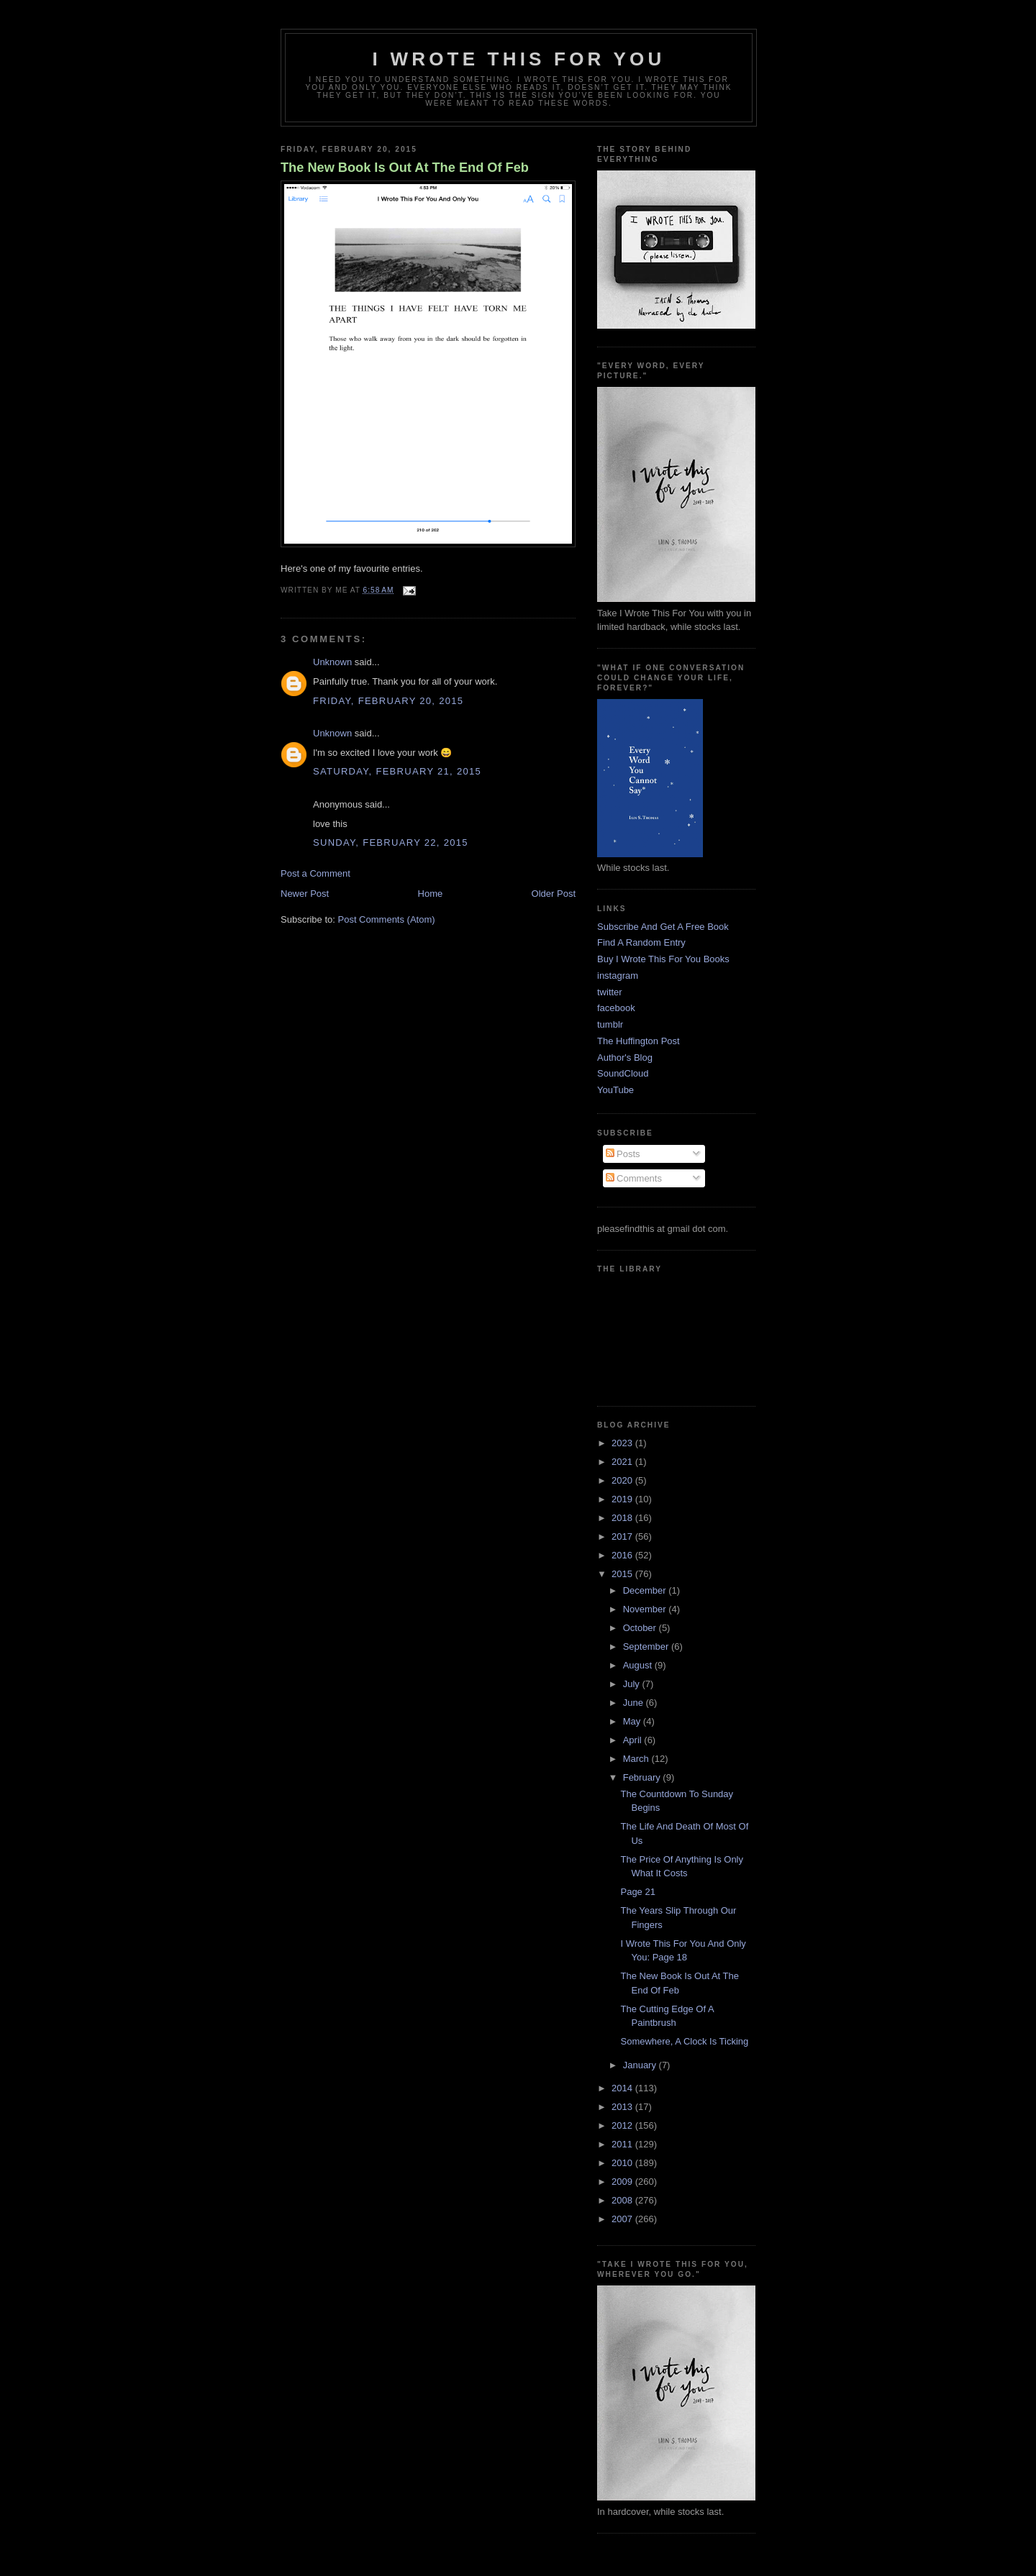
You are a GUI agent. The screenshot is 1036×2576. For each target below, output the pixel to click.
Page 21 (637, 1891)
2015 (623, 1573)
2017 (623, 1536)
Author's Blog (625, 1057)
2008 (623, 2200)
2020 (623, 1480)
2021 (623, 1461)
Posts (623, 1153)
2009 (623, 2181)
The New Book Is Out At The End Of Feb (405, 167)
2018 (623, 1517)
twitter (609, 992)
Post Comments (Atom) (386, 919)
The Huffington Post (638, 1041)
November (646, 1609)
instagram (617, 975)
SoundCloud (623, 1073)
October (641, 1627)
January (641, 2065)
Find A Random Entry (641, 942)
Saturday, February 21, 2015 (397, 771)
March (637, 1758)
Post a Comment (315, 873)
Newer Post (305, 893)
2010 (623, 2162)
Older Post (554, 893)
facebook (616, 1007)
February (643, 1777)
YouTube (615, 1089)
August (639, 1665)
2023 (623, 1443)
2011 (623, 2144)
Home (430, 893)
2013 (623, 2106)
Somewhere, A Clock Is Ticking (684, 2041)
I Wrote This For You (519, 59)
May (633, 1721)
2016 (623, 1555)
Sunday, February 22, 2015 (390, 842)
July (632, 1683)
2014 (623, 2088)
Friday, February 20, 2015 (388, 700)
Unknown (332, 662)
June (634, 1702)
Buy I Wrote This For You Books (663, 959)
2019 (623, 1499)
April (634, 1740)
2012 (623, 2125)
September (647, 1646)
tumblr (610, 1024)
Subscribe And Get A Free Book (663, 926)
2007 (623, 2219)
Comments (634, 1178)
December (646, 1590)
